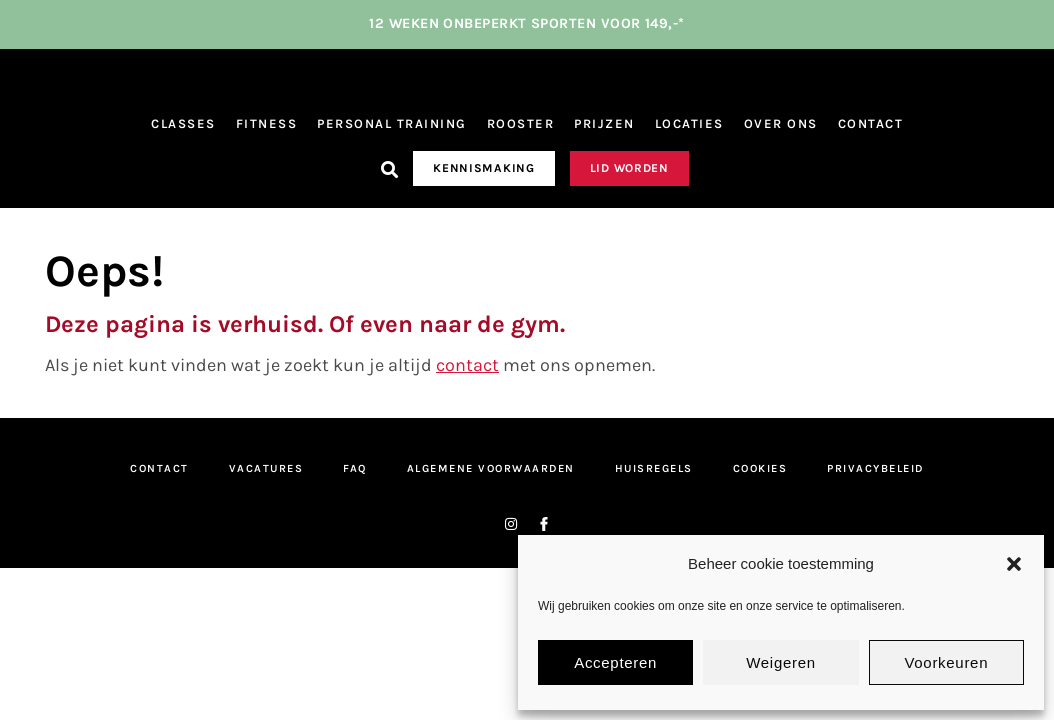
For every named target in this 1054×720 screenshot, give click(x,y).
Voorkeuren (946, 662)
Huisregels (654, 471)
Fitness (267, 126)
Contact (871, 126)
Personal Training (392, 126)
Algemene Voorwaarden (491, 471)
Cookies (760, 471)
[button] (1014, 564)
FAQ (355, 471)
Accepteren (615, 662)
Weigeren (781, 662)
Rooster (521, 126)
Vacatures (266, 471)
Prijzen (604, 126)
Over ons (781, 126)
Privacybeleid (875, 471)
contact (467, 368)
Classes (183, 126)
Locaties (689, 126)
